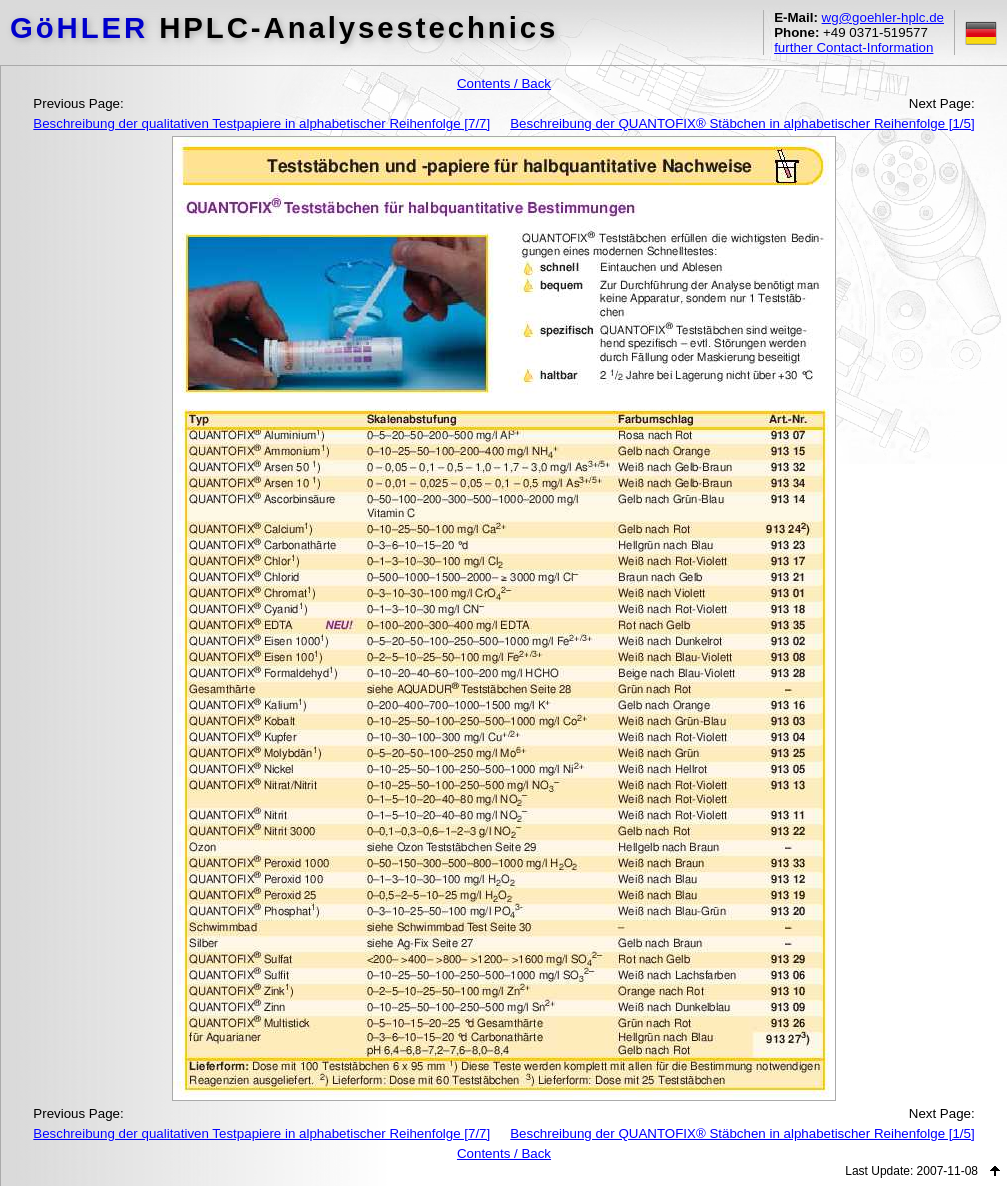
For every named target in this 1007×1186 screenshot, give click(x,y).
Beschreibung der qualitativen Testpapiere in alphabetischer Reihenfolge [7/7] (261, 123)
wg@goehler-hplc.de (883, 17)
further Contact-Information (853, 47)
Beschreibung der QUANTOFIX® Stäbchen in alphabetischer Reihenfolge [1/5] (742, 123)
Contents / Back (504, 83)
